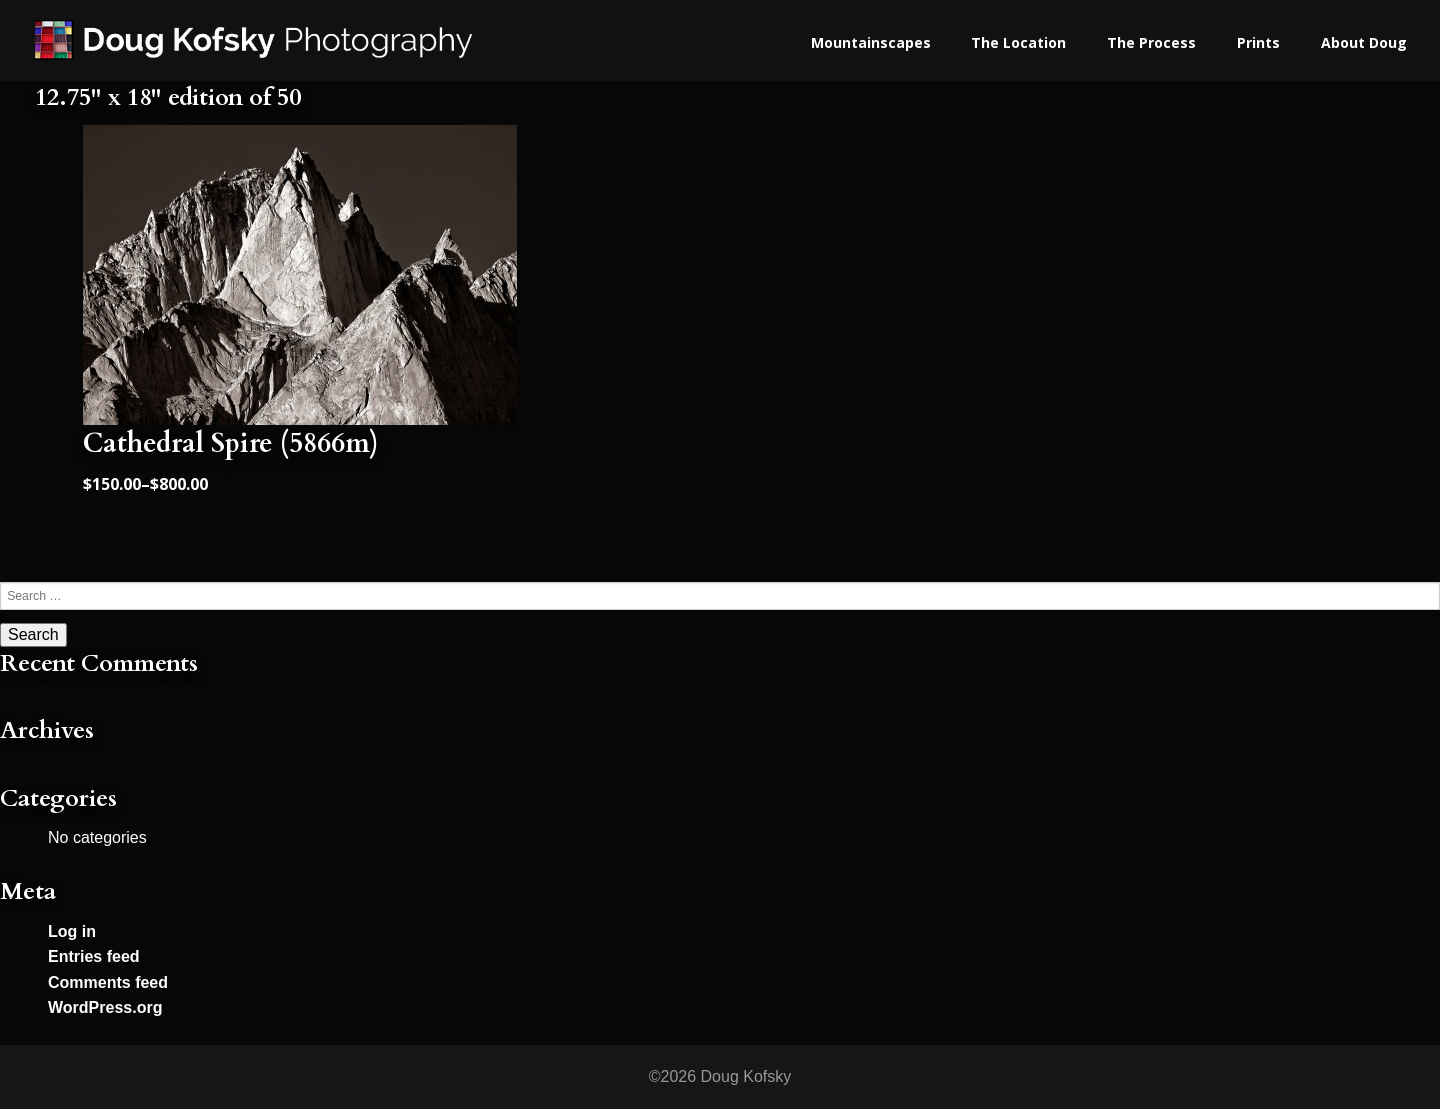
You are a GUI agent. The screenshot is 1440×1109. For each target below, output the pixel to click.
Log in (72, 931)
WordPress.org (105, 1007)
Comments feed (108, 982)
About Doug (1364, 42)
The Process (1151, 42)
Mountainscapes (871, 42)
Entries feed (94, 956)
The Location (1018, 42)
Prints (1258, 42)
